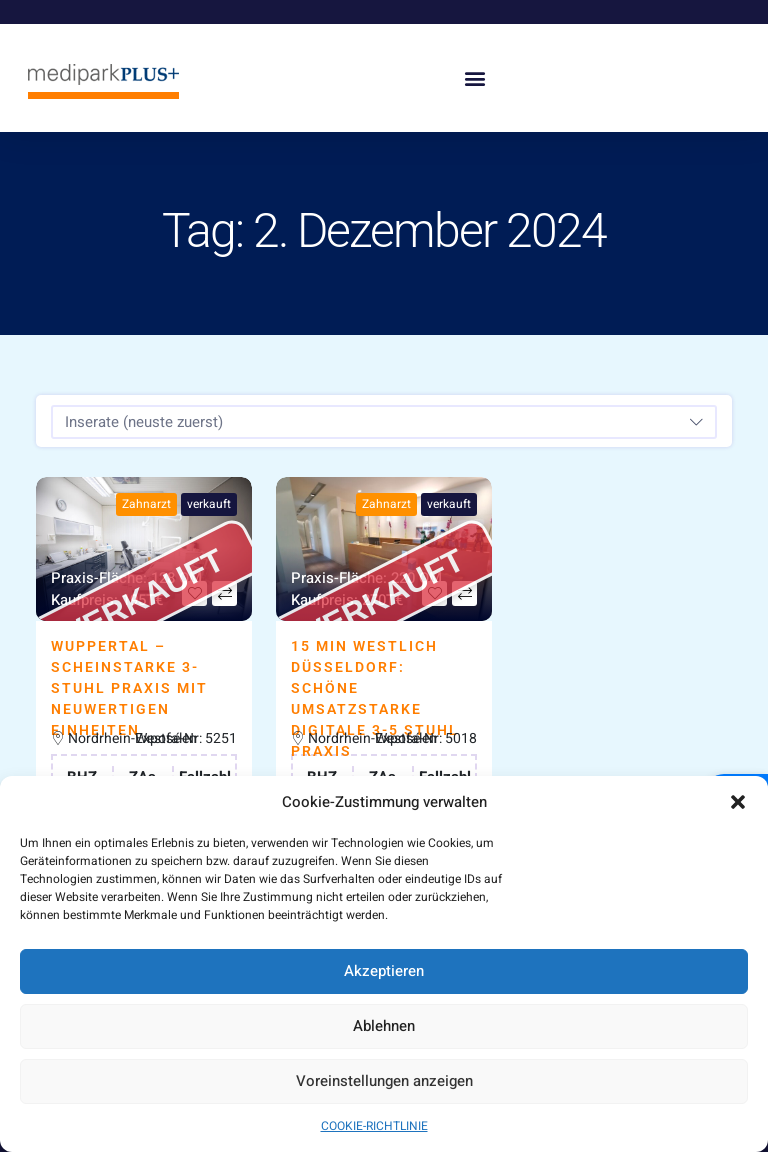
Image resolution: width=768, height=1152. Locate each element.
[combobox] (384, 422)
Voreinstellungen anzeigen (384, 1081)
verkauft (209, 504)
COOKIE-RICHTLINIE (374, 1126)
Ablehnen (384, 1026)
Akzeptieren (384, 971)
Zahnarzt (146, 504)
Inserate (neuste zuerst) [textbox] (144, 422)
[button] (738, 802)
